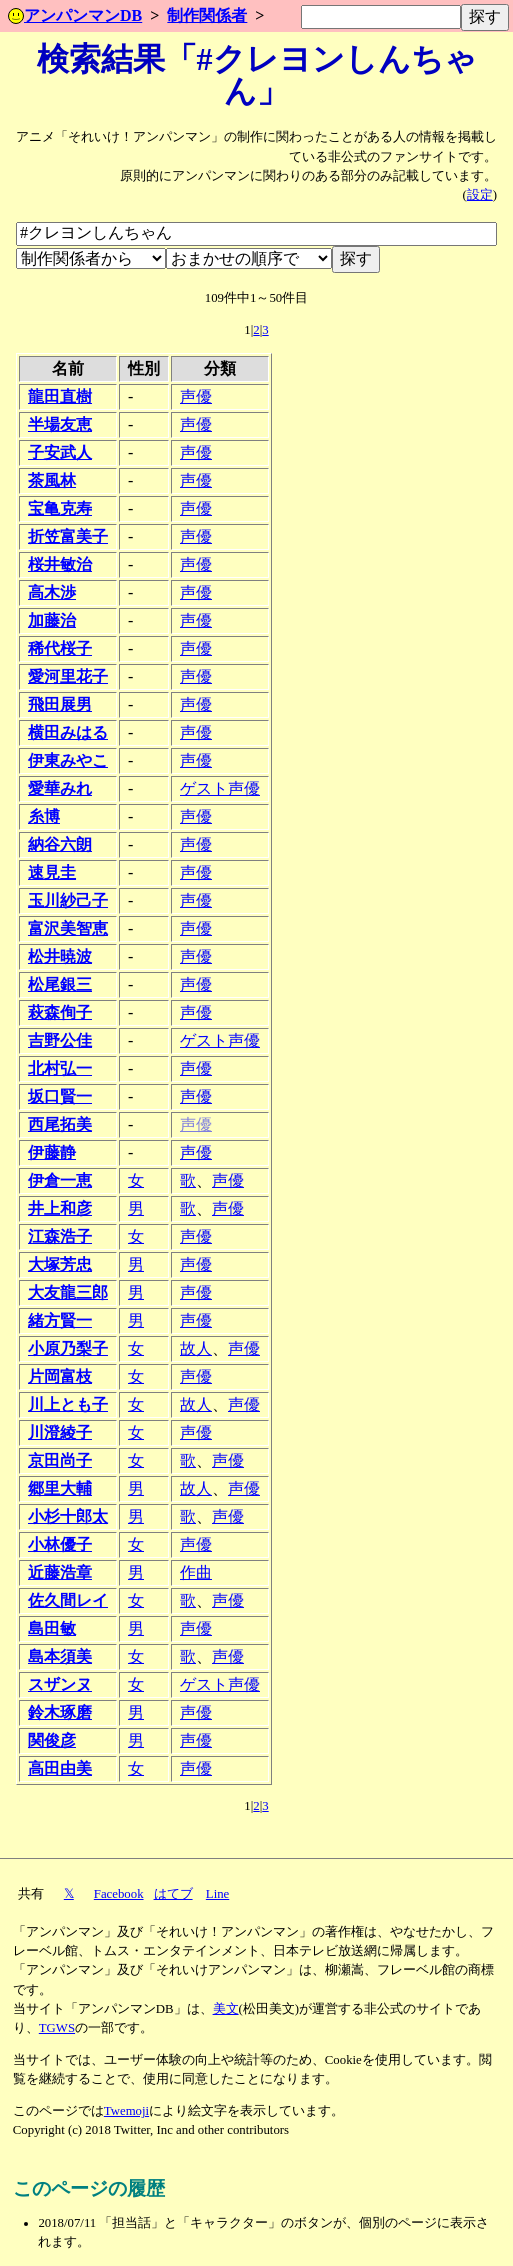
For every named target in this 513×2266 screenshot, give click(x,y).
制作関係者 (207, 15)
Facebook (119, 1894)
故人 (196, 1348)
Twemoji (126, 2111)
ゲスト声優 (220, 788)
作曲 (196, 1572)
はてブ (173, 1894)
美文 (226, 2009)
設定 (480, 195)
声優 (196, 396)
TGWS (57, 2028)
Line (217, 1894)
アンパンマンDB (75, 15)
